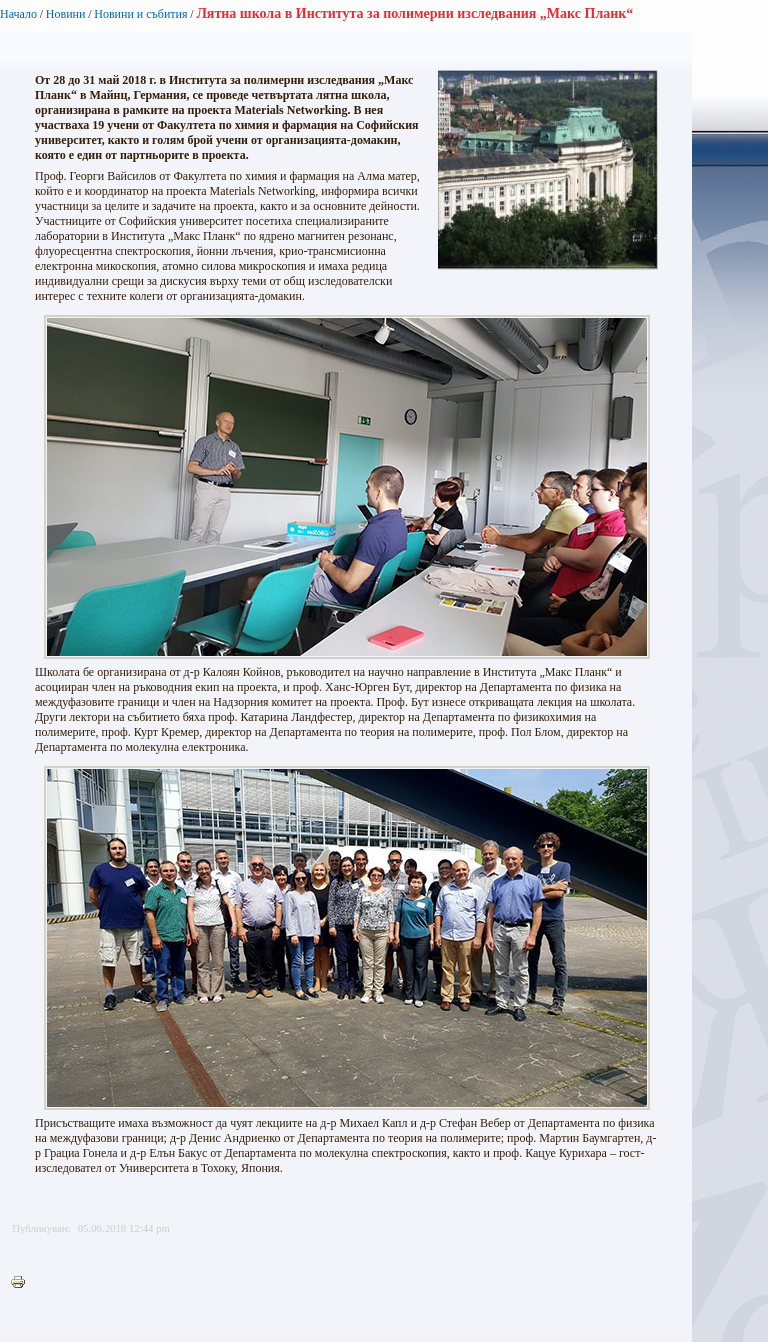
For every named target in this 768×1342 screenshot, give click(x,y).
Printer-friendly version (23, 1283)
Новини (66, 14)
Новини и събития (140, 14)
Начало (18, 14)
